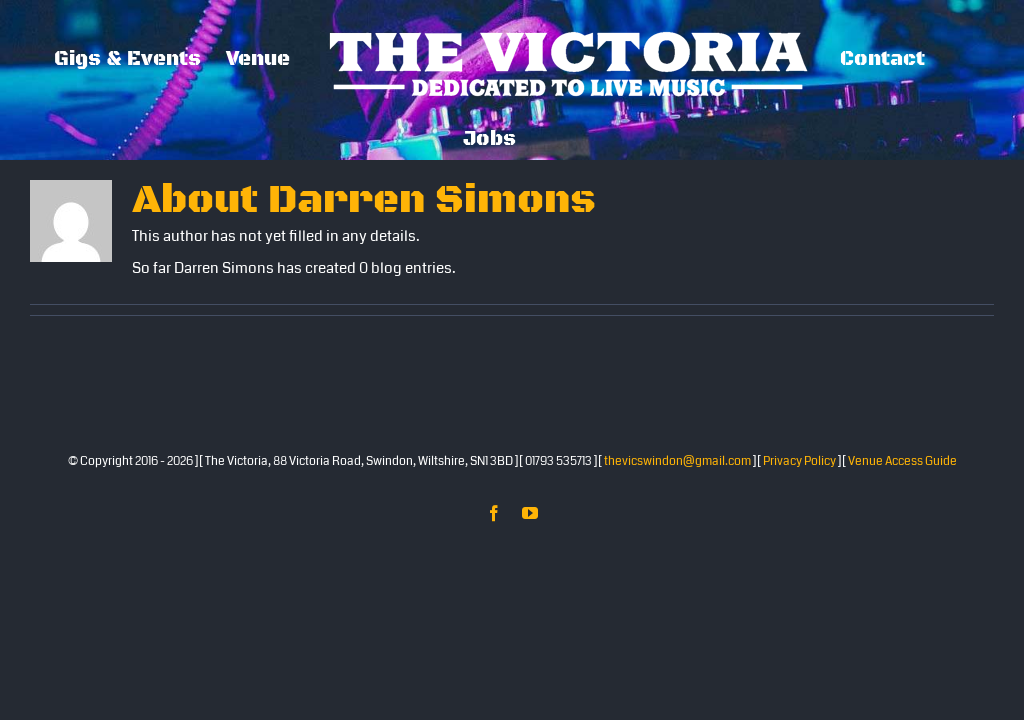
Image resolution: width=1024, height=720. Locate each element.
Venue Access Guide (902, 461)
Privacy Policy (799, 461)
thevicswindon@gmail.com (677, 461)
